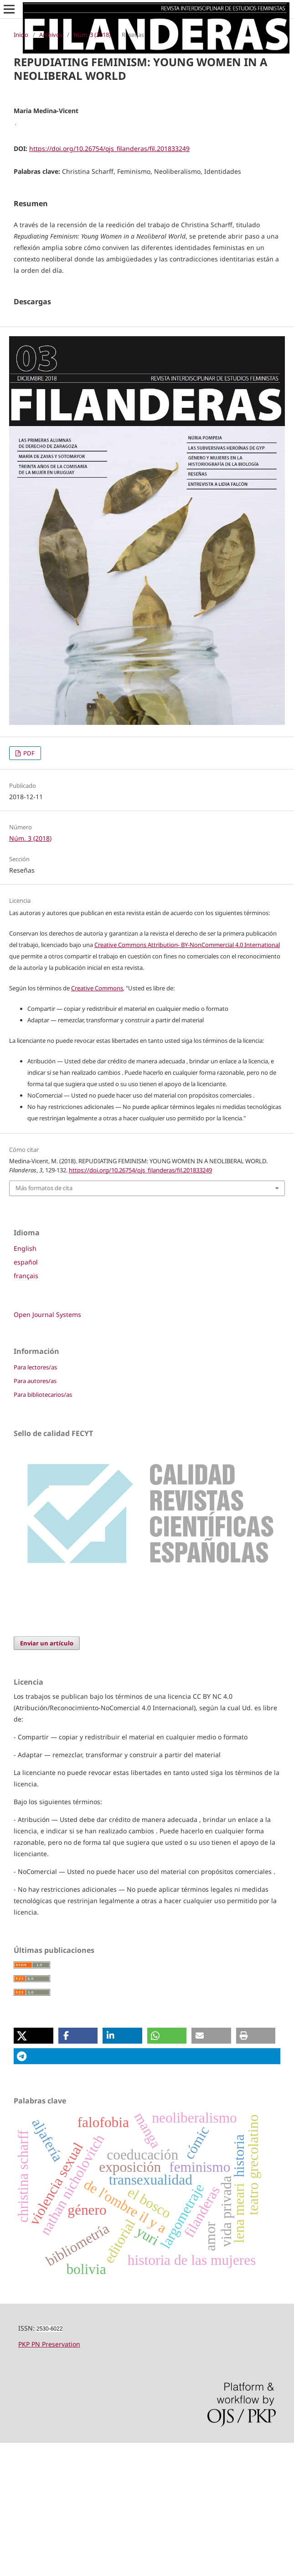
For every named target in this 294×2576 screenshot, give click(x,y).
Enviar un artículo (46, 1776)
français (26, 1409)
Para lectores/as (35, 1500)
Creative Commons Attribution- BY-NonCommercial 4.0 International (187, 1078)
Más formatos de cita (43, 1321)
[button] (33, 2169)
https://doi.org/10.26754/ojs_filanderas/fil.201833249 (109, 148)
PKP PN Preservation (49, 2477)
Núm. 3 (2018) (92, 35)
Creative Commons (97, 1121)
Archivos (50, 35)
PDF (28, 886)
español (26, 1395)
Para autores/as (35, 1514)
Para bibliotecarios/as (43, 1528)
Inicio (21, 35)
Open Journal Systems (47, 1447)
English (25, 1381)
